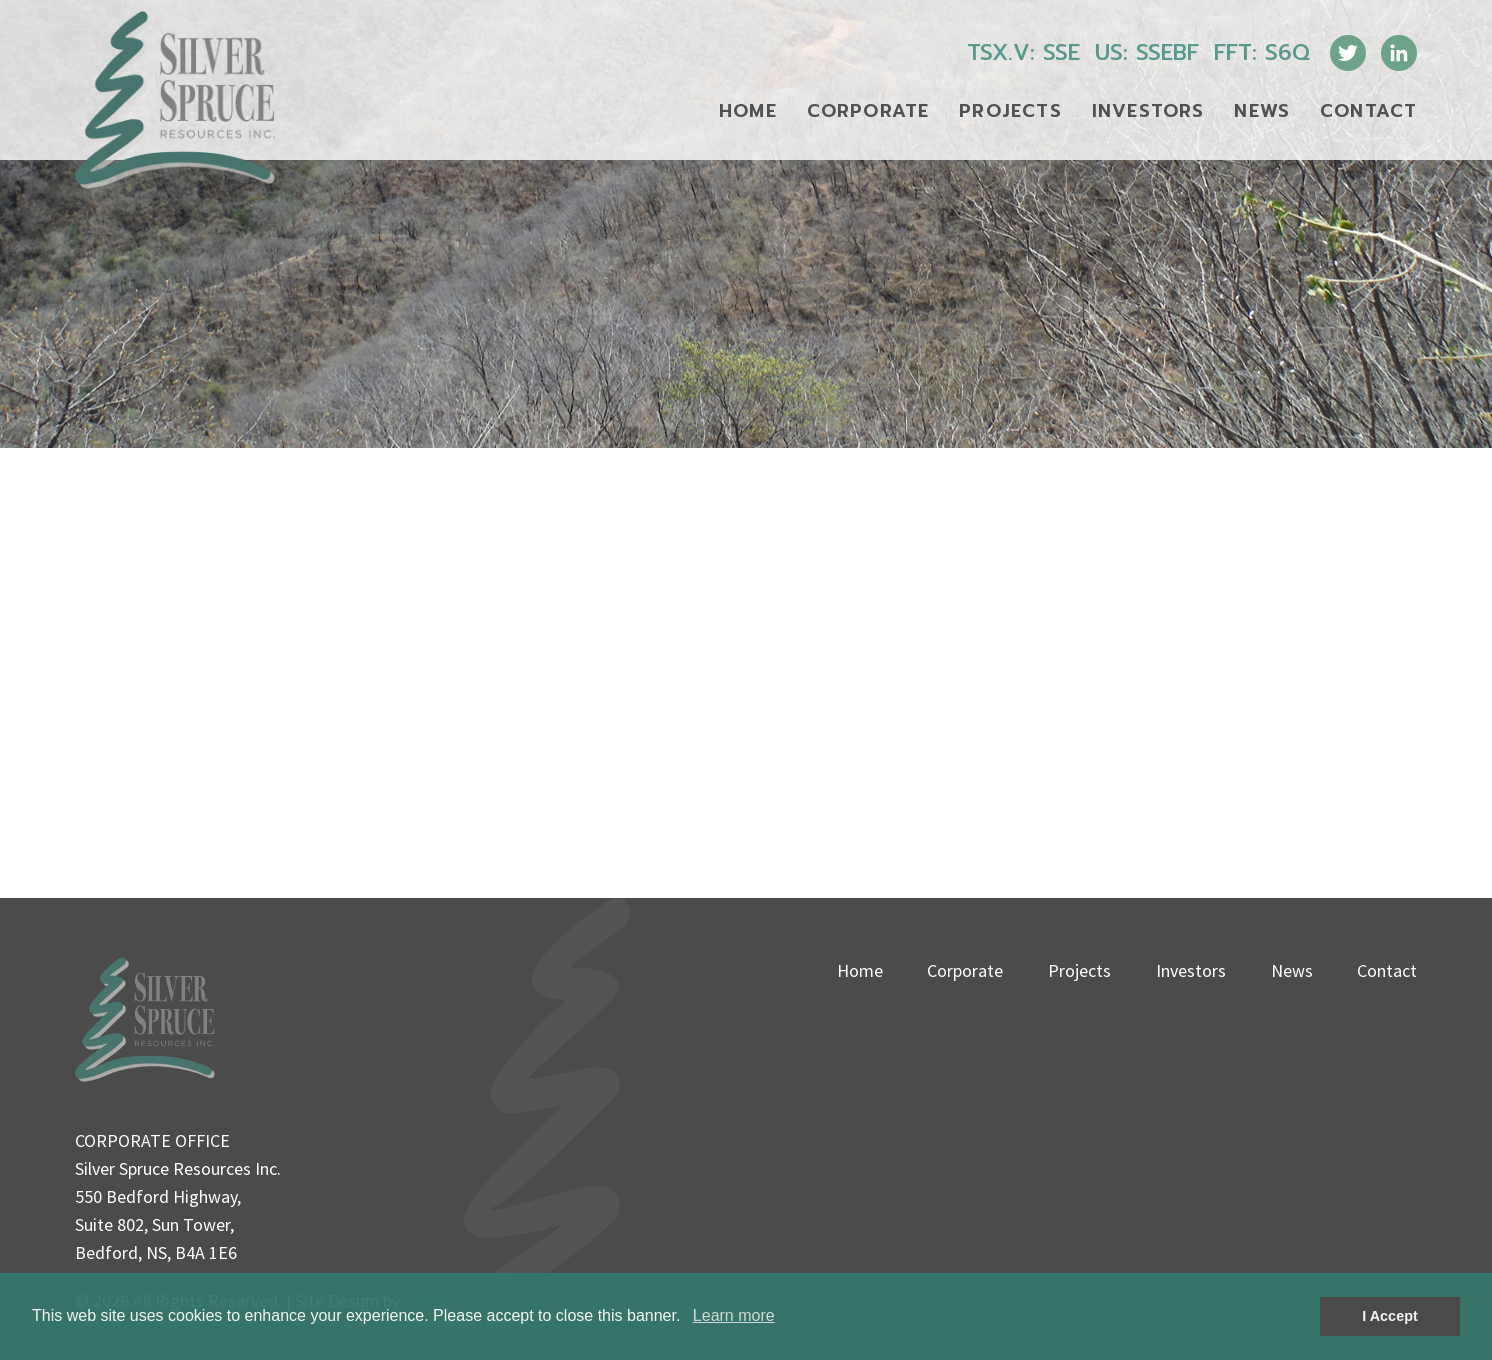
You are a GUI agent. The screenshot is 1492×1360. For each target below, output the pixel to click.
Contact (1368, 111)
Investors (1148, 111)
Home (748, 111)
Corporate (868, 111)
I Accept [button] (1389, 1316)
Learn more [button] (734, 1315)
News (1262, 111)
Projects (1010, 111)
